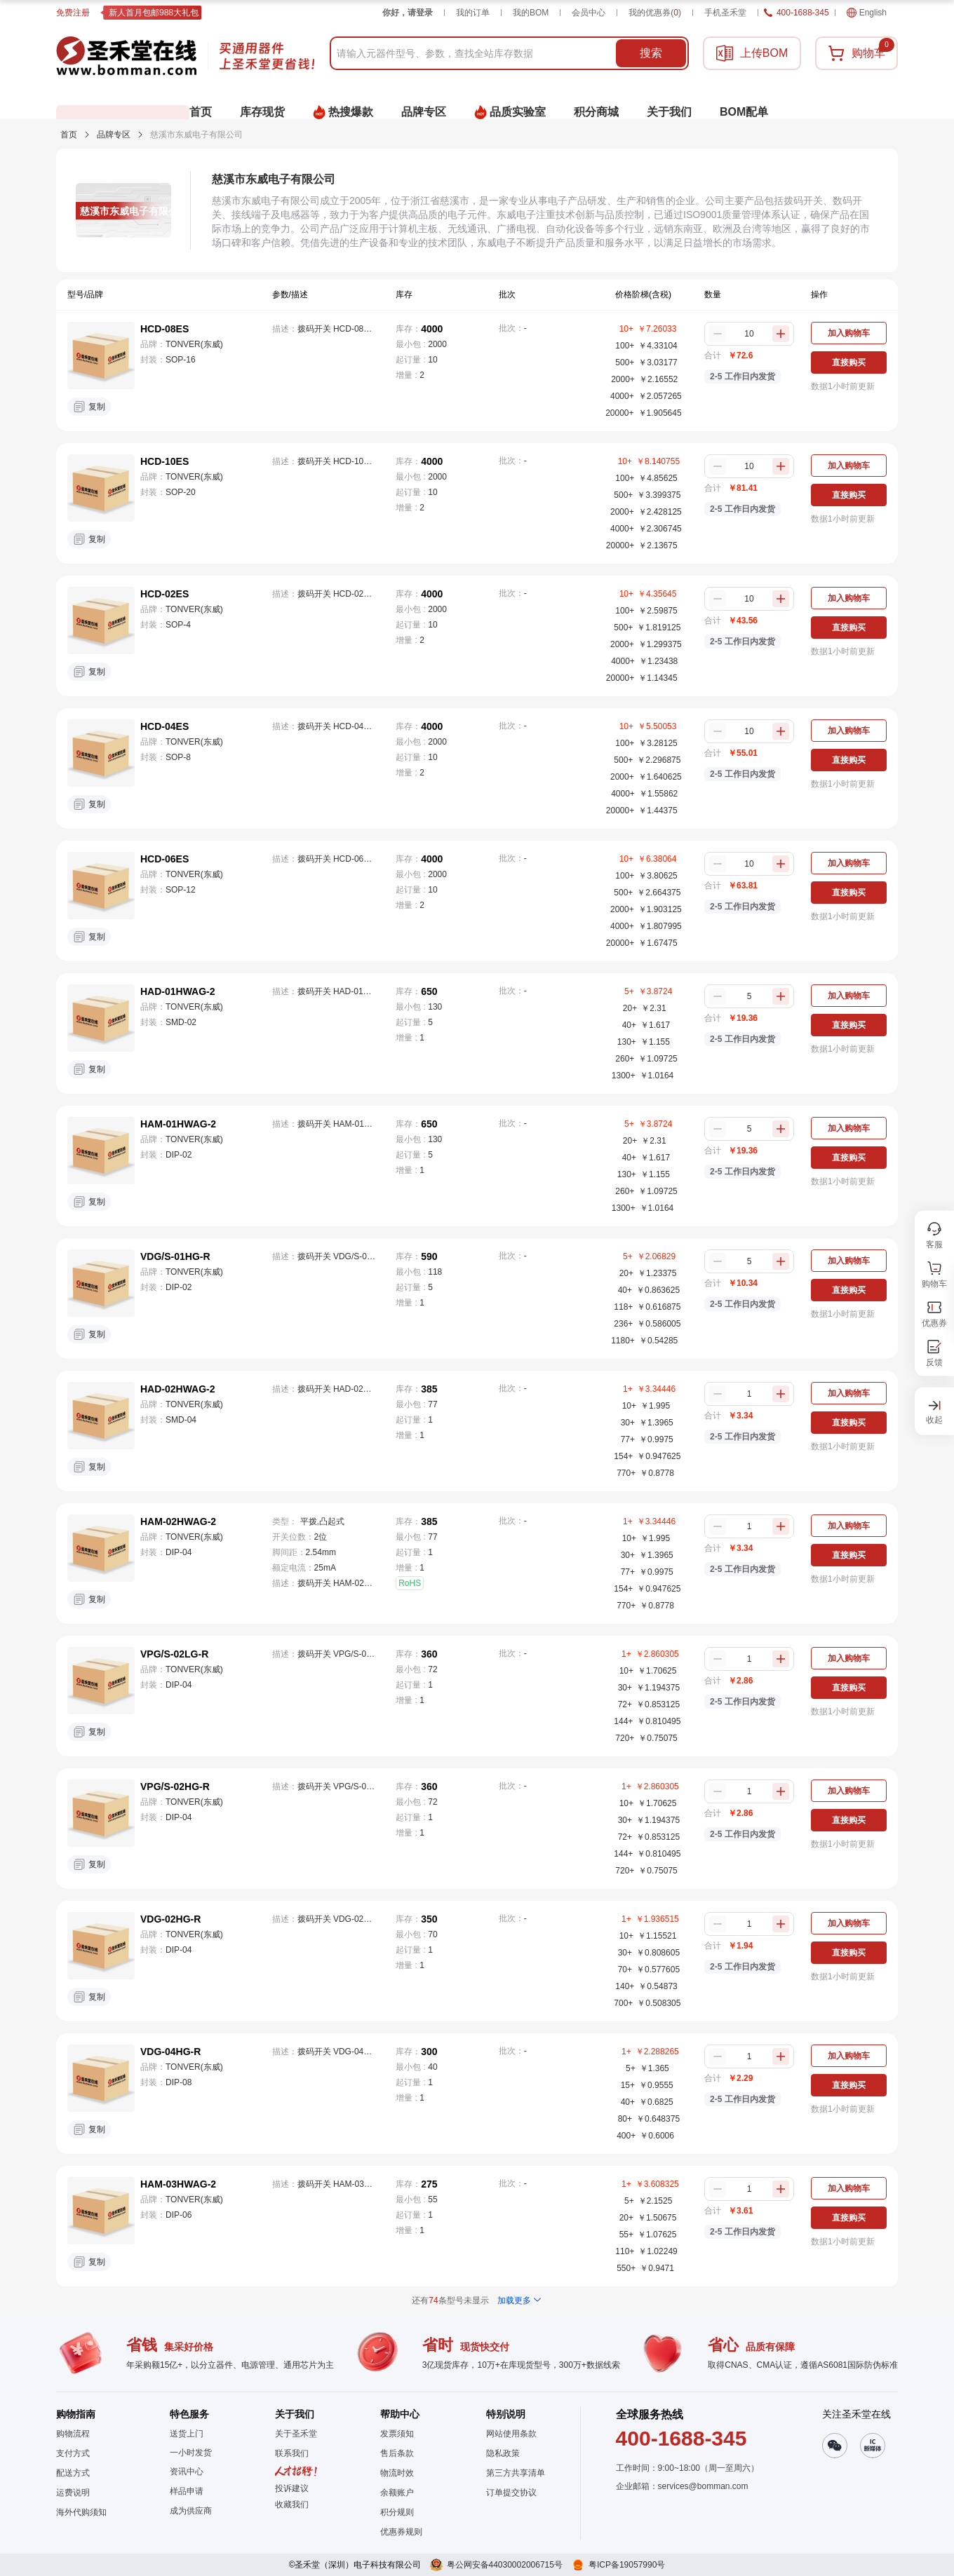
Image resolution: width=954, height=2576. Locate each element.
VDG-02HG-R (170, 1919)
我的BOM (531, 13)
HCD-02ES (164, 593)
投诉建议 (292, 2488)
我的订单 (473, 13)
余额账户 (397, 2492)
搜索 (651, 53)
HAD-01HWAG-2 (177, 991)
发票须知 (397, 2434)
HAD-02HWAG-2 (177, 1389)
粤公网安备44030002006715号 (505, 2565)
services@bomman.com (703, 2486)
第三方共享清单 (515, 2473)
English (867, 13)
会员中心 (588, 13)
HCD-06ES (164, 859)
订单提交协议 (511, 2492)
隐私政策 (503, 2453)
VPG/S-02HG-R (175, 1786)
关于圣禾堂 (296, 2434)
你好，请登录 (407, 13)
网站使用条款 (511, 2434)
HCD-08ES (164, 328)
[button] (296, 2504)
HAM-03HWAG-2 (178, 2184)
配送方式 (73, 2473)
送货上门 (186, 2434)
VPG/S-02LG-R (174, 1654)
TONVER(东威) (194, 344)
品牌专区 (113, 134)
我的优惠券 (655, 13)
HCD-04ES (164, 726)
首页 (68, 134)
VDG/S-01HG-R (175, 1256)
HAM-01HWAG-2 (178, 1124)
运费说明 (73, 2492)
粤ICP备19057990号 (627, 2565)
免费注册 (73, 13)
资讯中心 (186, 2471)
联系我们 (292, 2453)
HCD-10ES (164, 461)
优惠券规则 (401, 2532)
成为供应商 (191, 2511)
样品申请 (186, 2491)
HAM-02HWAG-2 (178, 1521)
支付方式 (73, 2453)
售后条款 (397, 2453)
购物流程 (73, 2434)
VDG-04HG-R (170, 2051)
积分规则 (397, 2512)
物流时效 (397, 2473)
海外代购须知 (81, 2512)
